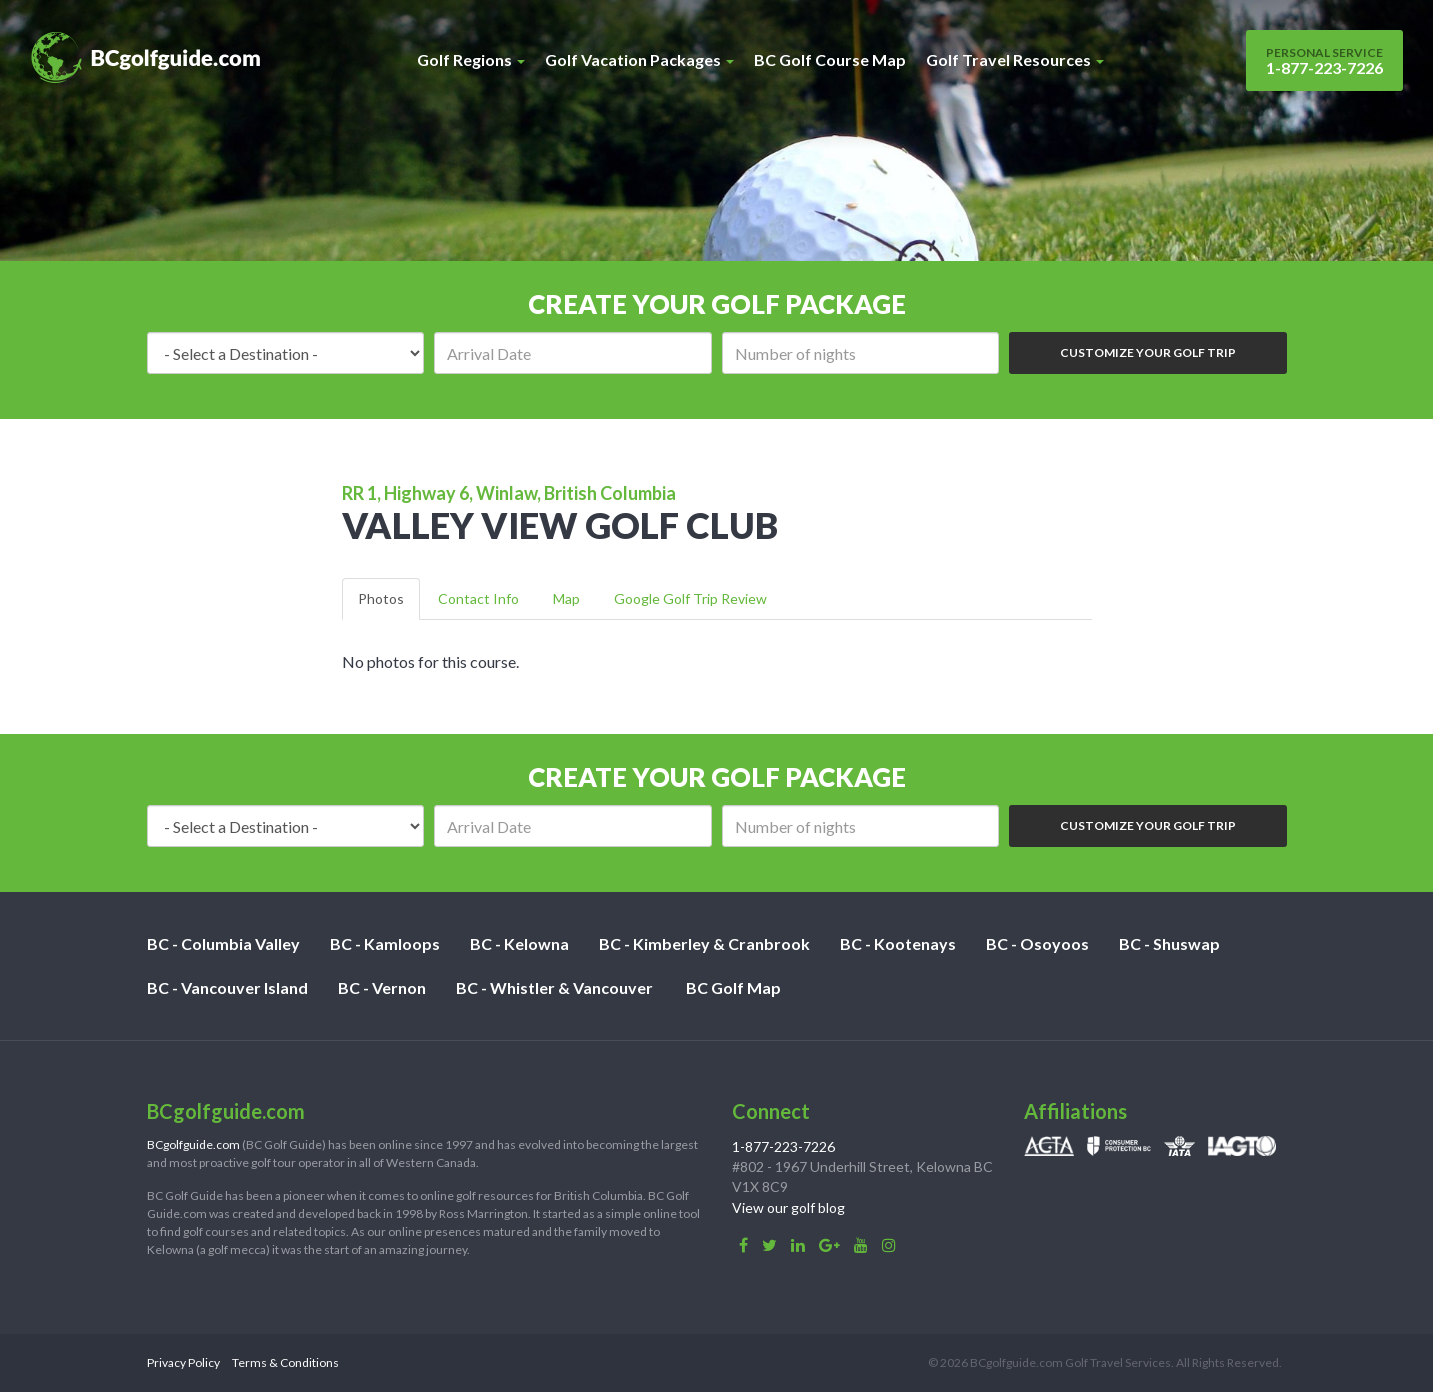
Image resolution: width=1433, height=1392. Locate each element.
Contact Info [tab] (478, 598)
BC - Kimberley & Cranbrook (704, 943)
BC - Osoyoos (1037, 943)
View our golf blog (788, 1207)
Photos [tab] (381, 598)
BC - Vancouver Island (227, 987)
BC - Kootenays (898, 943)
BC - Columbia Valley (223, 943)
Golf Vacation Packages (639, 59)
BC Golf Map (733, 987)
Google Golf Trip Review (690, 598)
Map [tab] (566, 598)
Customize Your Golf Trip (1148, 352)
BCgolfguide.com (193, 1144)
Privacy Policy (183, 1362)
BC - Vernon (382, 987)
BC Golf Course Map (830, 59)
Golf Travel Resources (1015, 59)
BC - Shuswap (1169, 943)
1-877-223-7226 (1324, 61)
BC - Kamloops (385, 943)
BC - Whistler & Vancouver (554, 987)
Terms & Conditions (285, 1362)
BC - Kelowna (519, 943)
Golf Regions (471, 59)
